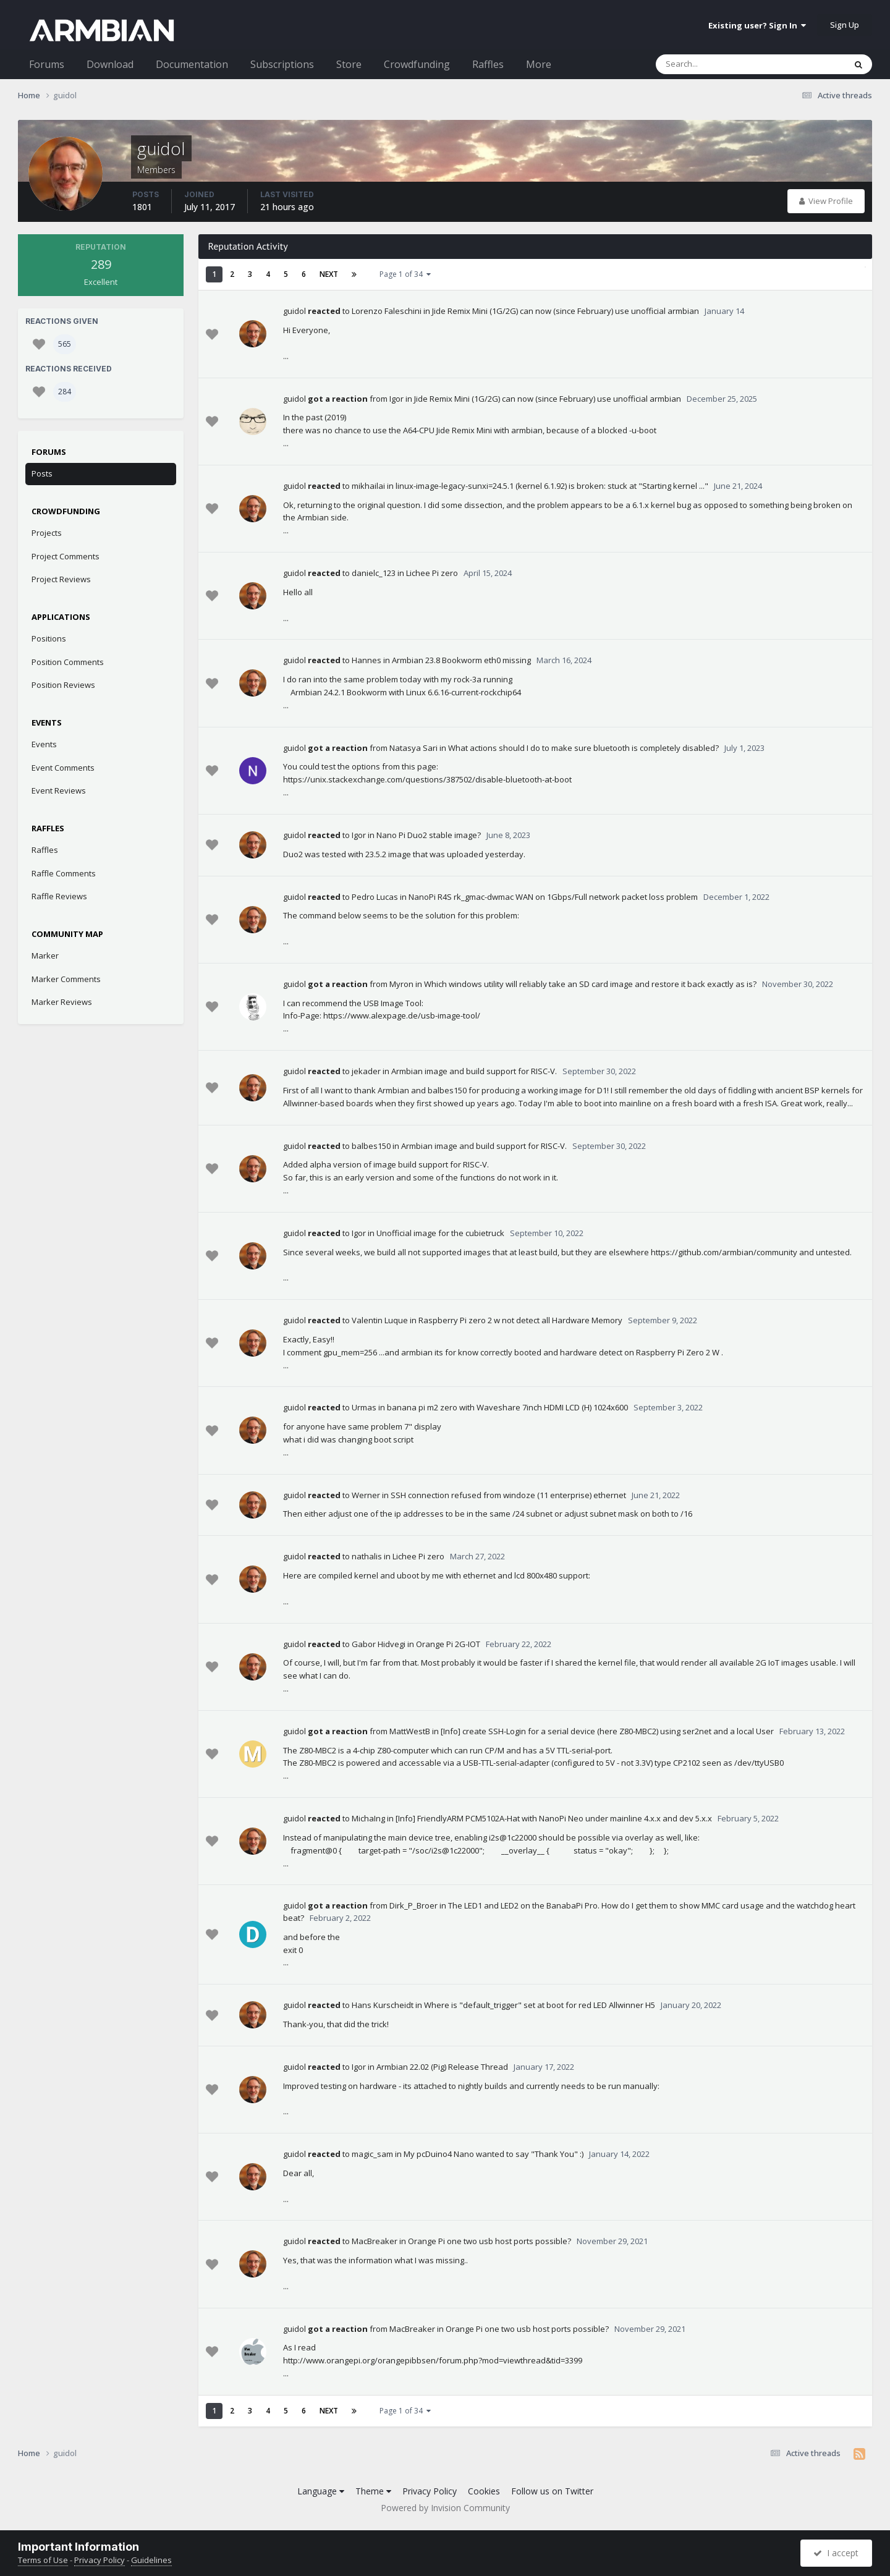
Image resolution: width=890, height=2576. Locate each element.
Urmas (364, 1407)
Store (349, 64)
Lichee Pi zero (432, 572)
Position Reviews (63, 684)
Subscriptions (282, 64)
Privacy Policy (429, 2491)
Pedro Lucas (375, 896)
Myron (401, 983)
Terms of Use (43, 2559)
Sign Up (844, 24)
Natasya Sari (413, 747)
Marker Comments (66, 979)
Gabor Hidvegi (378, 1644)
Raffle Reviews (59, 896)
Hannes (366, 660)
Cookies (484, 2491)
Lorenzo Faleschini (387, 310)
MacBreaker (374, 2241)
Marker (45, 955)
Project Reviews (61, 579)
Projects (47, 532)
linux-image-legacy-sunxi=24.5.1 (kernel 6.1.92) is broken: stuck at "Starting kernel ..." (552, 485)
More (538, 64)
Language (320, 2491)
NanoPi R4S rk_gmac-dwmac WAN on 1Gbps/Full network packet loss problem (553, 896)
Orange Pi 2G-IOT (448, 1644)
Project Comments (66, 556)
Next (329, 274)
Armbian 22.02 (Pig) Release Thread (442, 2066)
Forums (46, 64)
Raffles (488, 64)
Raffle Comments (64, 873)
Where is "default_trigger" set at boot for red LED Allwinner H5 (539, 2004)
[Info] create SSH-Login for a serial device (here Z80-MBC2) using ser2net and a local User (607, 1731)
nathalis (367, 1556)
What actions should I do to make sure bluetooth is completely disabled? (583, 747)
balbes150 (371, 1145)
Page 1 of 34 (405, 274)
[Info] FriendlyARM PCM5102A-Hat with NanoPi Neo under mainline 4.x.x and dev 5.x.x (554, 1818)
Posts (42, 473)
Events (44, 744)
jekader (366, 1071)
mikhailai (368, 485)
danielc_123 (374, 572)
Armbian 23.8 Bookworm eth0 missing (461, 660)
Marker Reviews (62, 1001)
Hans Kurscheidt (382, 2004)
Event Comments (63, 767)
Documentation (192, 64)
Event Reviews (59, 790)
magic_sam (372, 2153)
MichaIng (368, 1818)
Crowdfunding (417, 64)
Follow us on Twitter (552, 2491)
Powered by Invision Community (445, 2508)
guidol (294, 310)
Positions (49, 638)
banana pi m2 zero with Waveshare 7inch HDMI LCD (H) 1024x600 (507, 1407)
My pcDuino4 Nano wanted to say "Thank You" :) (493, 2153)
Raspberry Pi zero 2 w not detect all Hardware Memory (520, 1320)
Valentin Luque (380, 1320)
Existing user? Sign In (757, 25)
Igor (396, 398)
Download (110, 64)
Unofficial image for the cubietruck (440, 1233)
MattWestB (409, 1731)
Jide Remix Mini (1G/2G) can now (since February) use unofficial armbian (565, 310)
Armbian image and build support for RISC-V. (474, 1071)
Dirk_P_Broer (413, 1905)
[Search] (718, 64)
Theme (373, 2491)
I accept (835, 2553)
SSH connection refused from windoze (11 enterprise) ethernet (508, 1495)
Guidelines (151, 2559)
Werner (366, 1495)
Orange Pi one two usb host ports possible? (489, 2241)
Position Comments (68, 661)
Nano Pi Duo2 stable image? (428, 835)
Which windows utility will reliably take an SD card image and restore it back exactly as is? (590, 983)
